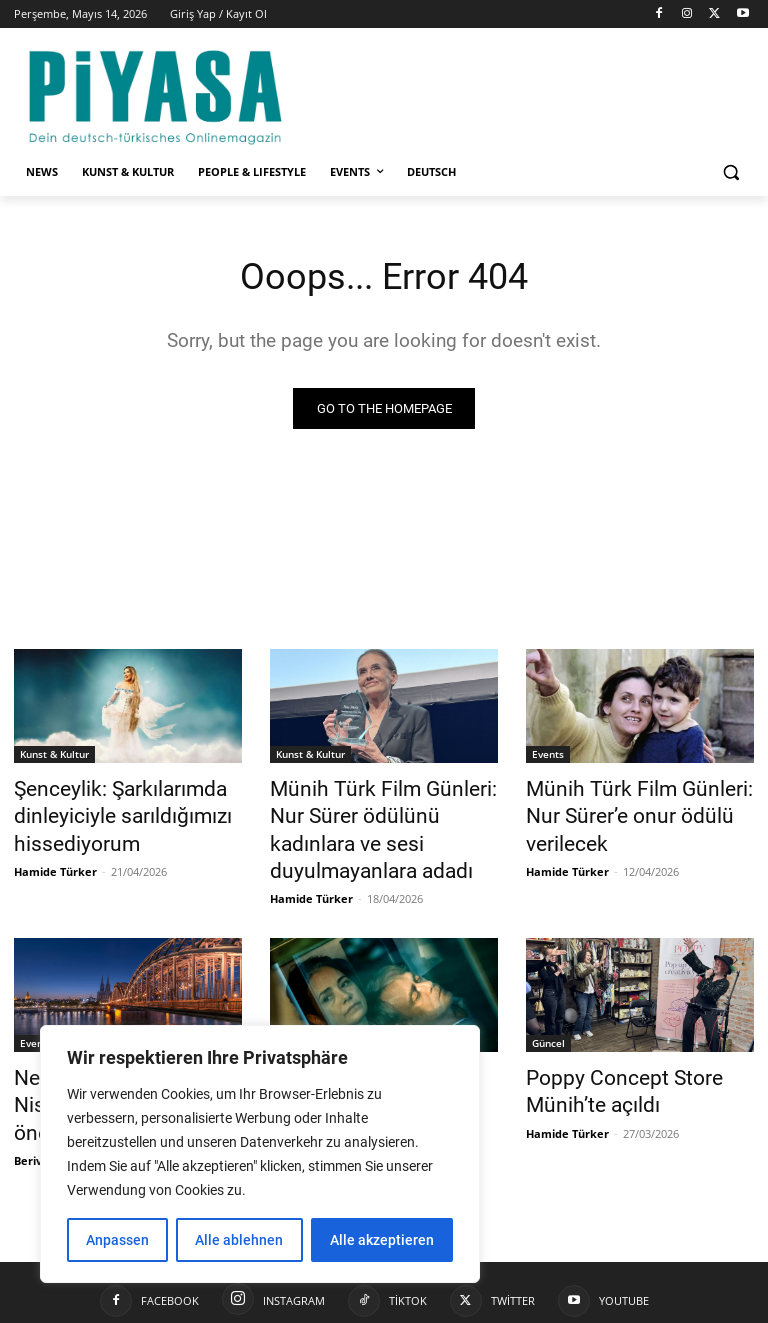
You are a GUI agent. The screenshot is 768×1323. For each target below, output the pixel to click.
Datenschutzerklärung (644, 1304)
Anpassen (117, 1240)
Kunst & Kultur (54, 756)
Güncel (292, 1003)
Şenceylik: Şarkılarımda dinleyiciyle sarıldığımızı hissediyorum (102, 811)
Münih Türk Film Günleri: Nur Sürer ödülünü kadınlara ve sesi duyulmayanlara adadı (375, 811)
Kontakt (542, 1304)
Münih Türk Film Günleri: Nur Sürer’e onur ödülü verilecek (631, 800)
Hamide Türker (55, 858)
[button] (730, 172)
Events (548, 756)
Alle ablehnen (239, 1240)
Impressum (470, 1304)
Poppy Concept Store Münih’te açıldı (607, 1047)
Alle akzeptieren (382, 1240)
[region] (260, 1154)
